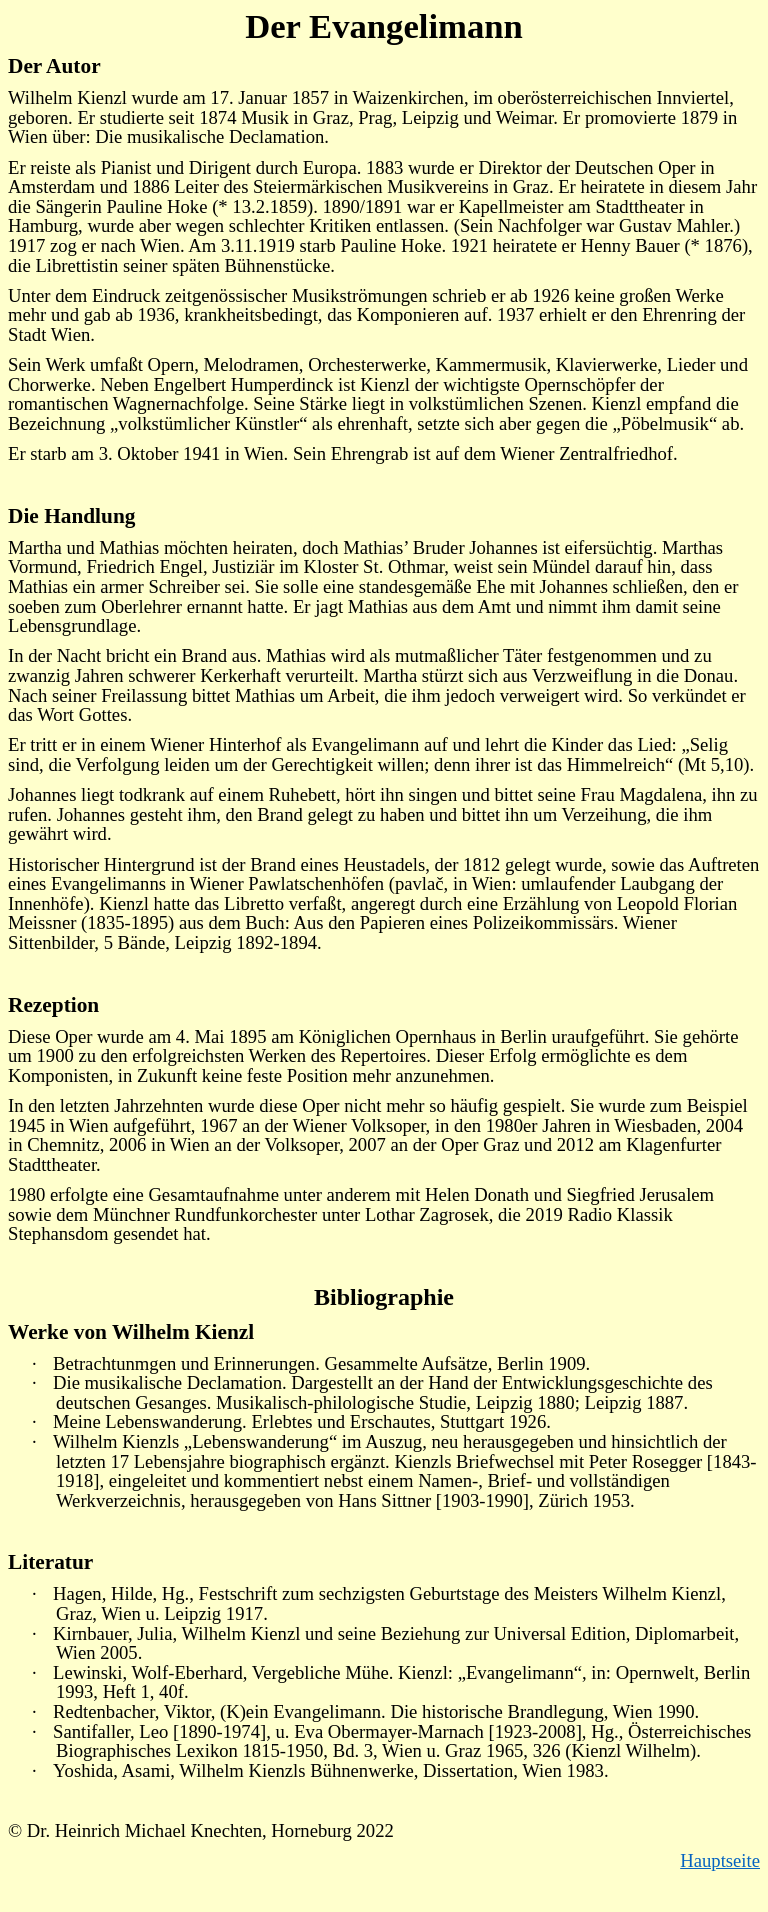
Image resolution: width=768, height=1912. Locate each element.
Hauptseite (720, 1860)
